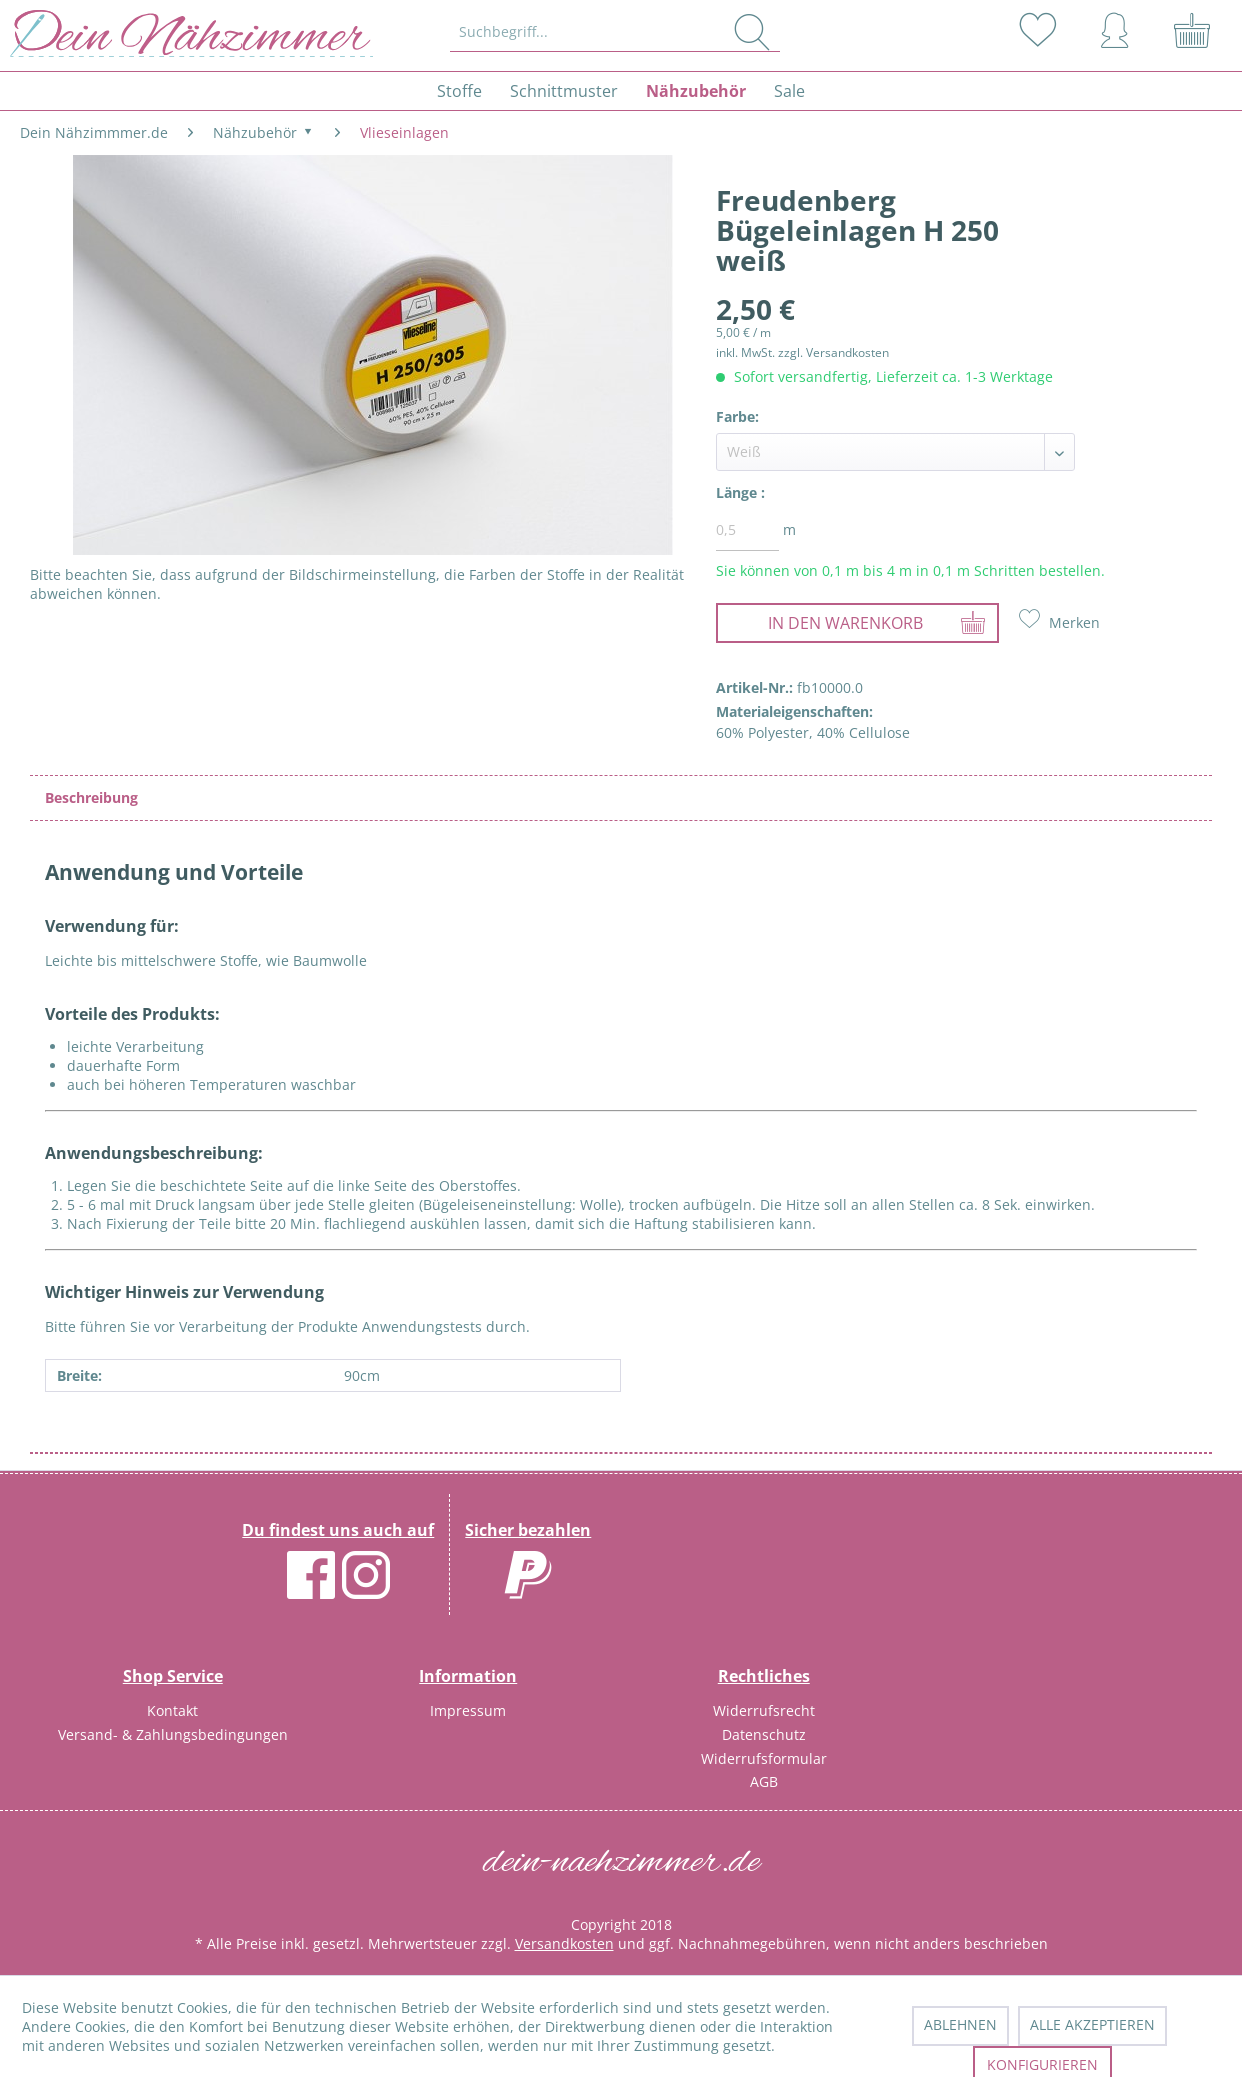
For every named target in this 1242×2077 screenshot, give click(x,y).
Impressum (468, 1710)
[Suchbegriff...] (615, 32)
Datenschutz (764, 1734)
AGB (764, 1781)
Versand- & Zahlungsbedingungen (173, 1734)
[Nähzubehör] (696, 91)
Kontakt (172, 1710)
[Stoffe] (459, 91)
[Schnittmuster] (564, 91)
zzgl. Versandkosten (833, 352)
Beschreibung (91, 797)
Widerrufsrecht (764, 1710)
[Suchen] (752, 32)
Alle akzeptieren (1092, 2024)
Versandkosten (564, 1943)
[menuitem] (616, 32)
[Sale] (789, 91)
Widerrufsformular (764, 1758)
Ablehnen (960, 2024)
